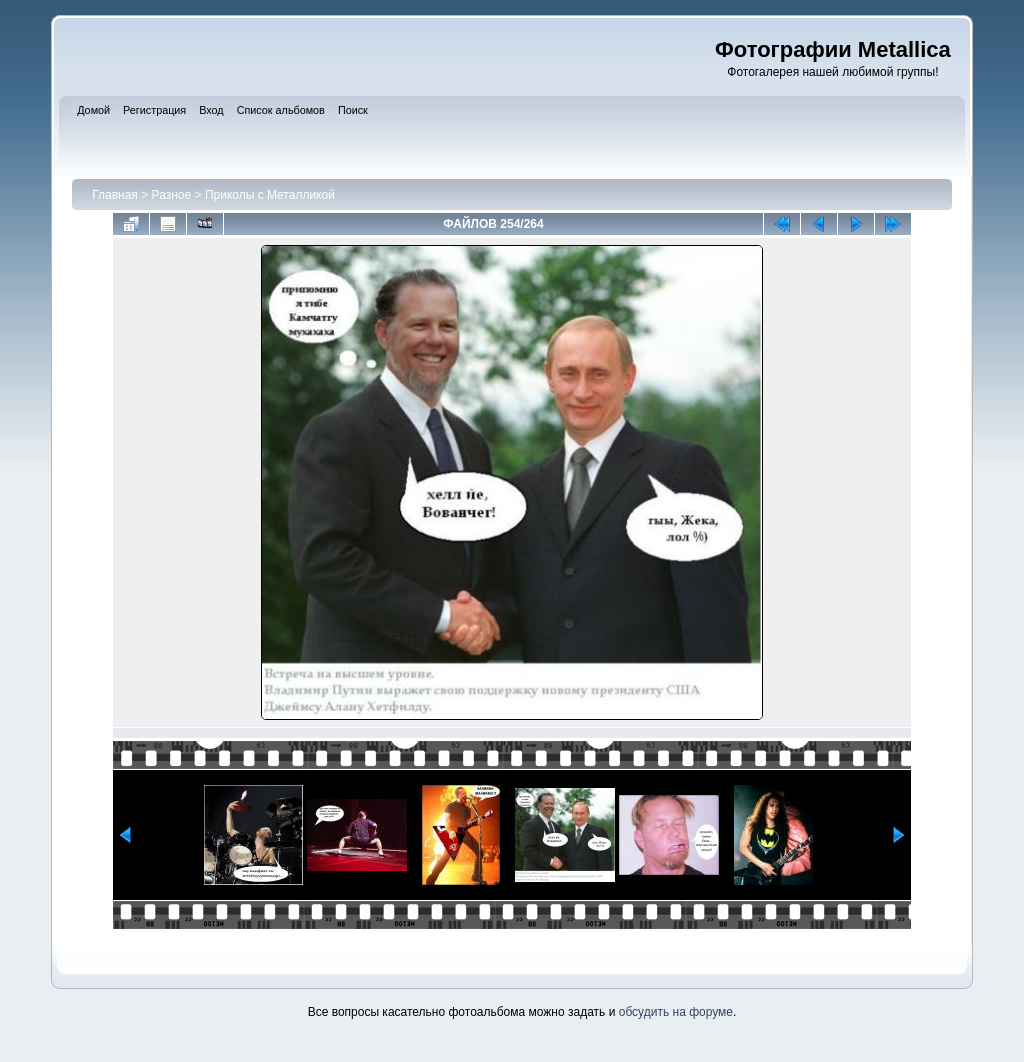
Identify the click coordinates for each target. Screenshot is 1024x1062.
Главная (115, 195)
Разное (172, 195)
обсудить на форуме (676, 1012)
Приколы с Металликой (270, 195)
